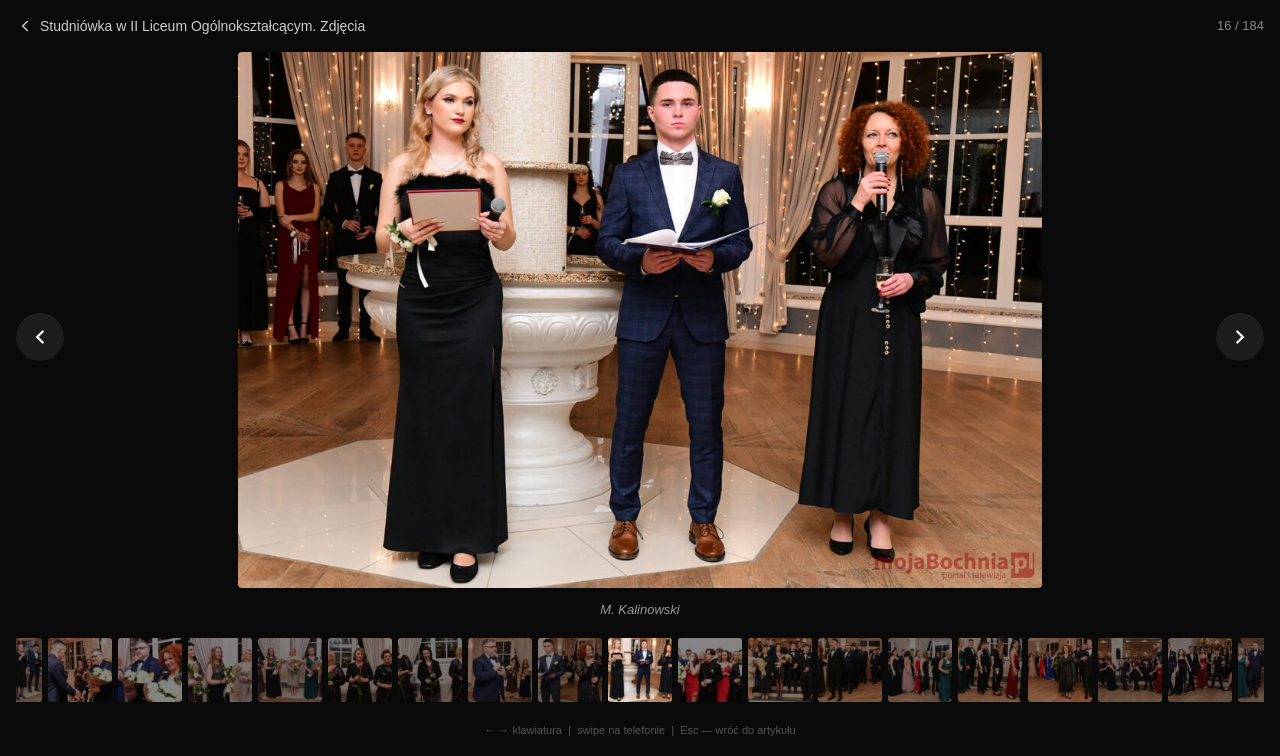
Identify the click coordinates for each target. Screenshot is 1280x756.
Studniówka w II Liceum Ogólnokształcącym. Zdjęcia (190, 26)
